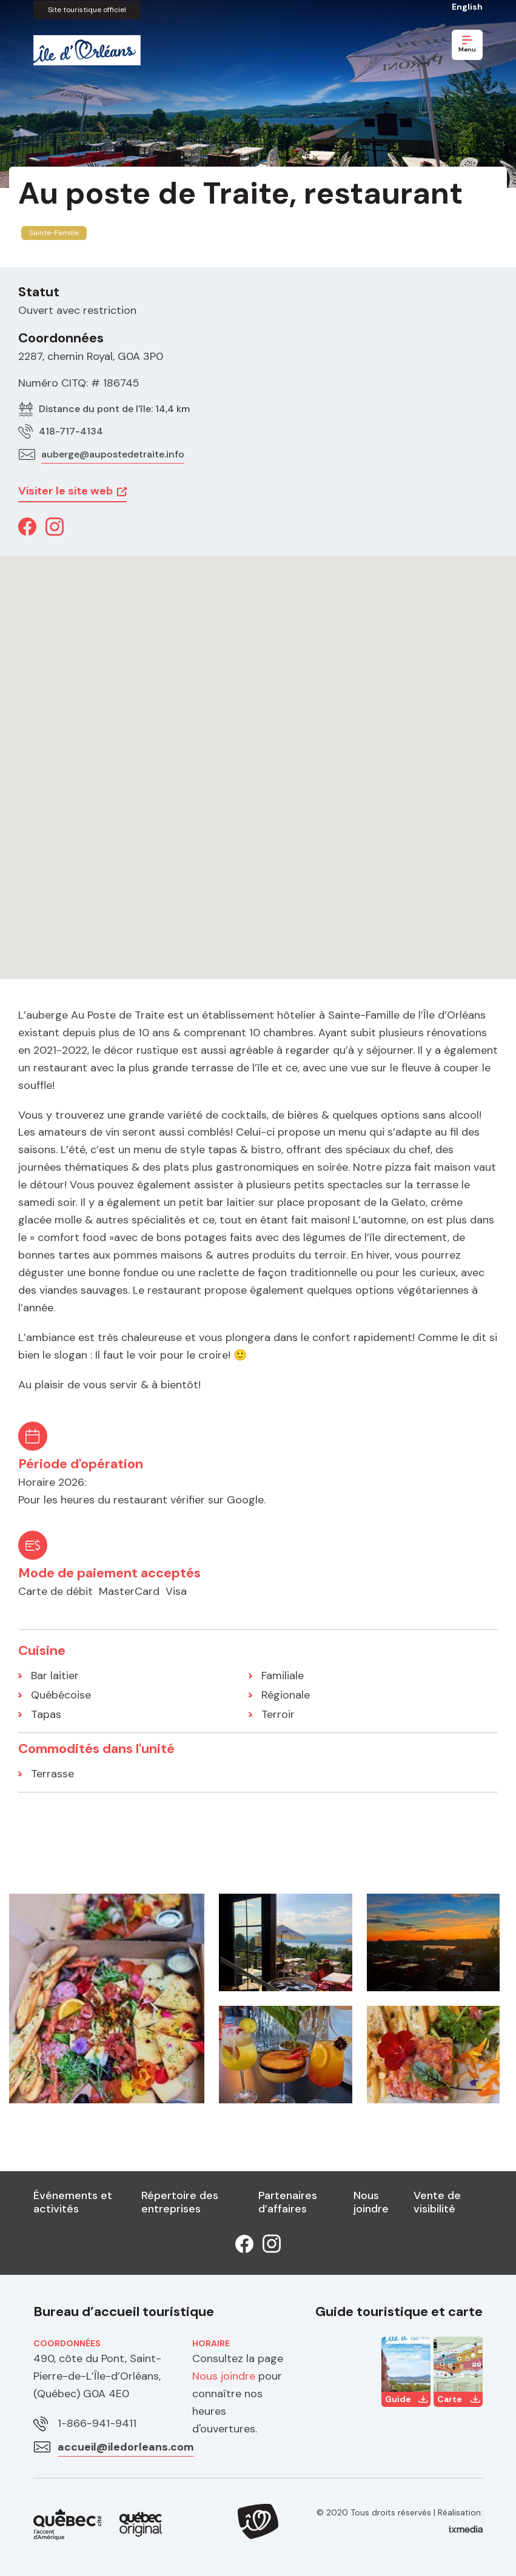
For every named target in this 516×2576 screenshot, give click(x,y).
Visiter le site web (65, 491)
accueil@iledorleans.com (126, 2447)
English (467, 6)
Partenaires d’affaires (287, 2202)
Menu (467, 44)
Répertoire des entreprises (179, 2202)
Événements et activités (72, 2202)
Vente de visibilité (437, 2202)
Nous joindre (371, 2202)
